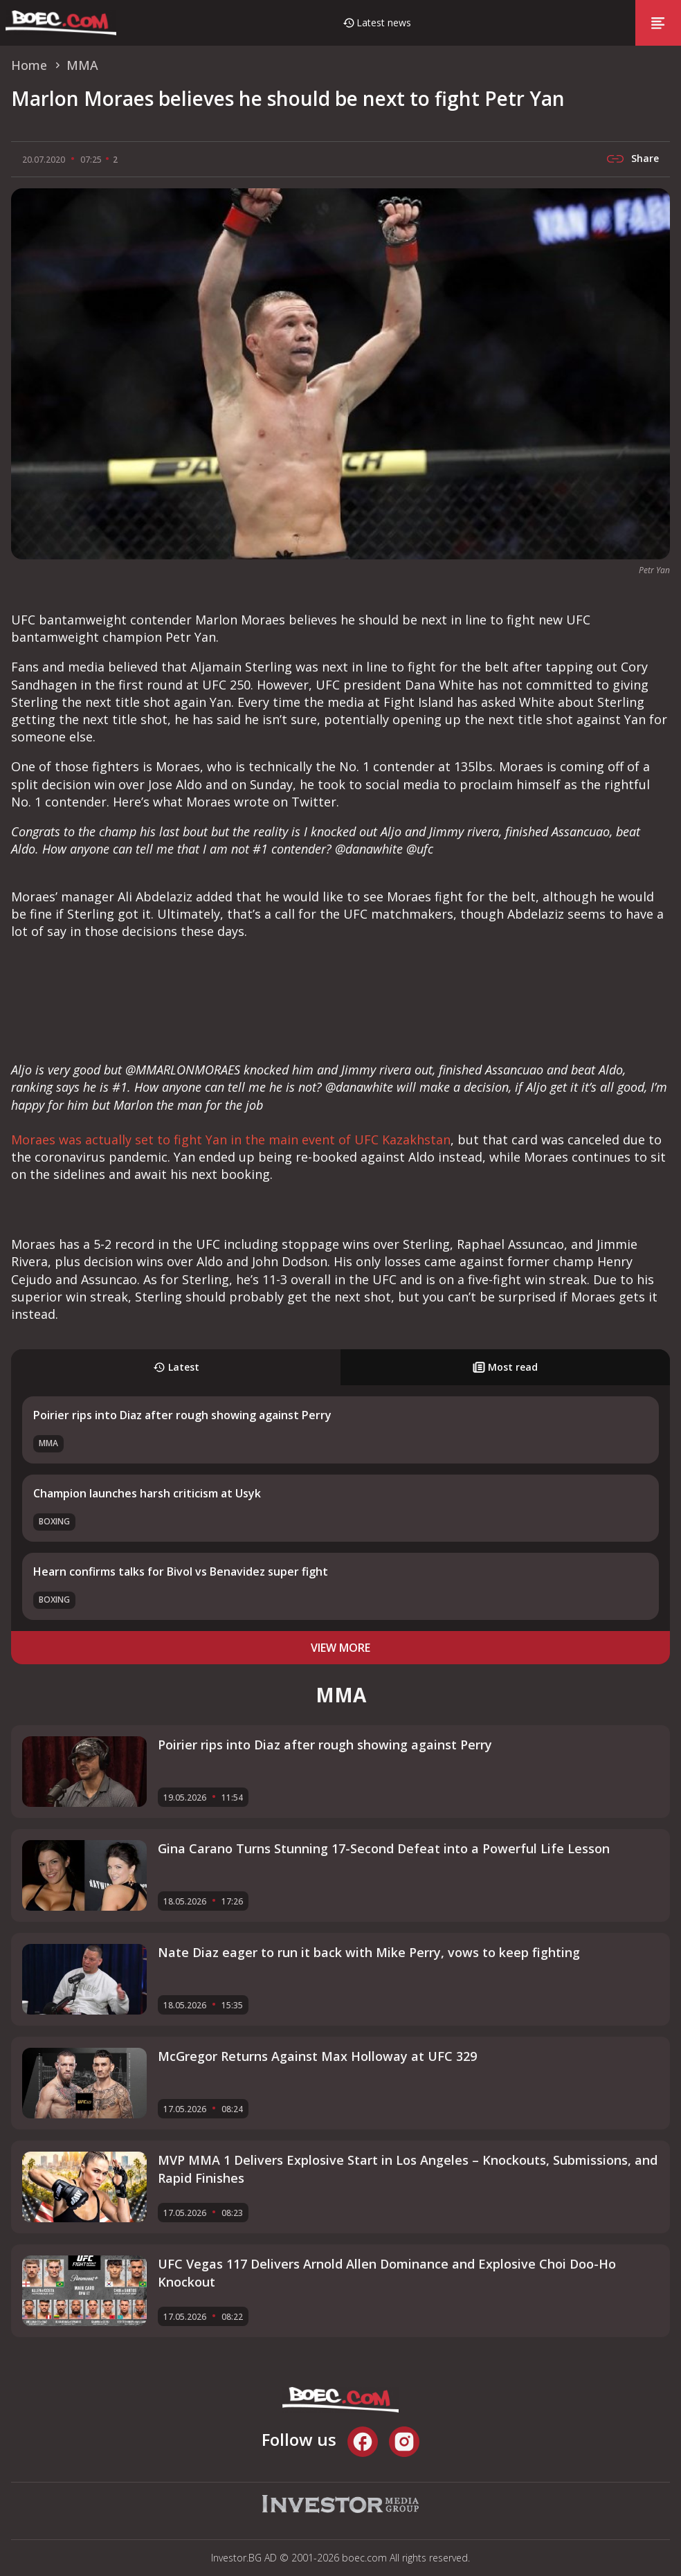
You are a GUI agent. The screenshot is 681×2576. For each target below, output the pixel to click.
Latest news (383, 22)
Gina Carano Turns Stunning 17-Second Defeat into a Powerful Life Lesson (384, 1848)
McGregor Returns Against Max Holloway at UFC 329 (317, 2056)
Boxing (54, 1521)
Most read (505, 1366)
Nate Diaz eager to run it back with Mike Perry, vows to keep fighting (369, 1952)
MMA (48, 1443)
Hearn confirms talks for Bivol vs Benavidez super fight (180, 1571)
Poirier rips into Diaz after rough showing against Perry (182, 1415)
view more (340, 1647)
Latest (176, 1366)
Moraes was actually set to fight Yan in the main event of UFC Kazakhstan (231, 1139)
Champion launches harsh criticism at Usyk (147, 1493)
